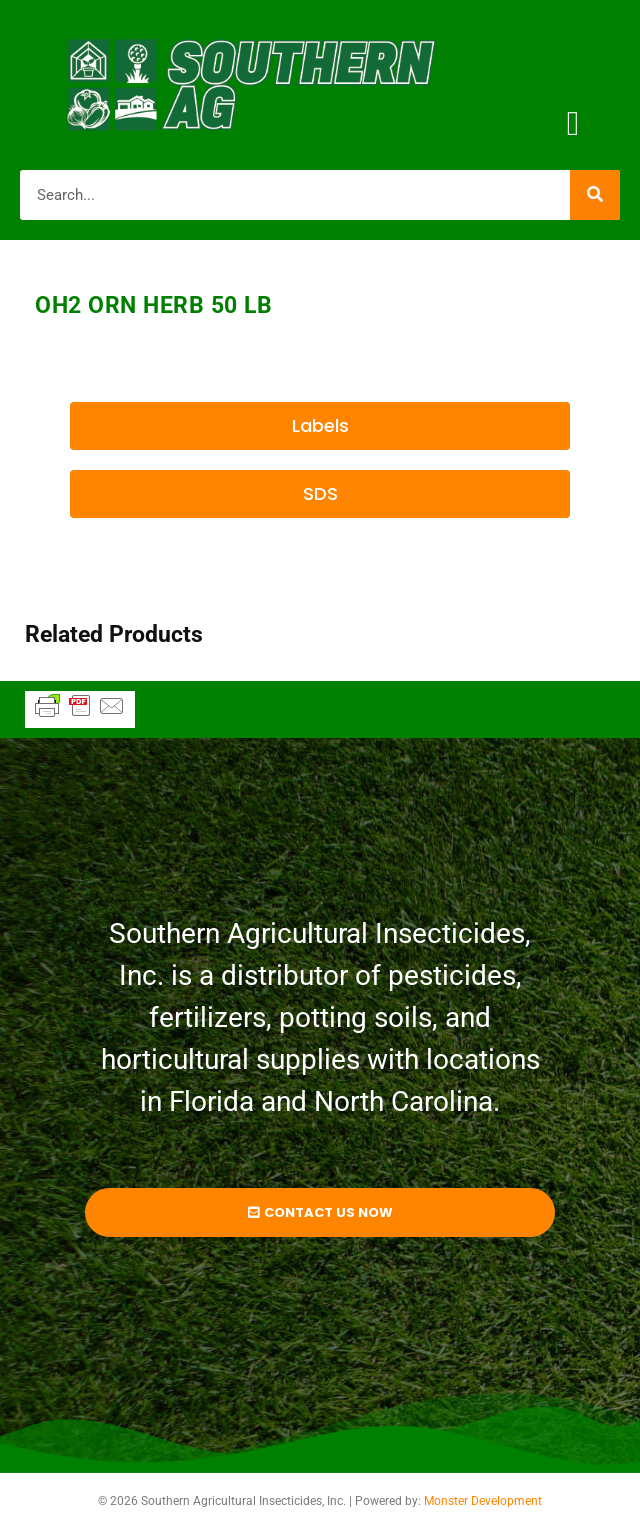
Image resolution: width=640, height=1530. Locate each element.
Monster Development (483, 1501)
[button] (572, 124)
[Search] (595, 195)
